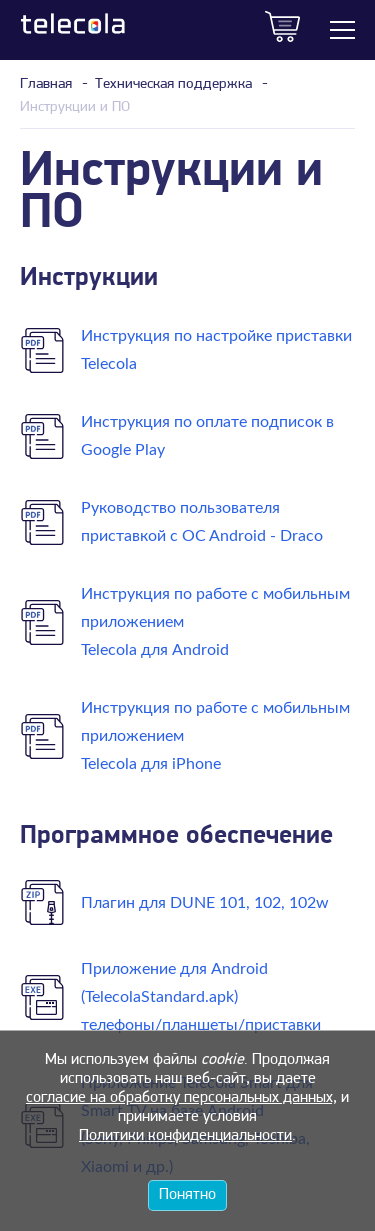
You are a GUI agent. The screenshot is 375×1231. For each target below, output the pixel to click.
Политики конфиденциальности (185, 1136)
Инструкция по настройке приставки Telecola (216, 350)
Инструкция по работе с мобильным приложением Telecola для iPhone (215, 736)
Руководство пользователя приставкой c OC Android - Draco (202, 522)
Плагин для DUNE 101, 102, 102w (205, 903)
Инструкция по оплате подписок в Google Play (207, 436)
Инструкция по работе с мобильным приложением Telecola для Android (215, 622)
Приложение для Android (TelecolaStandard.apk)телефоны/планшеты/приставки (201, 997)
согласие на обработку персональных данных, (181, 1098)
